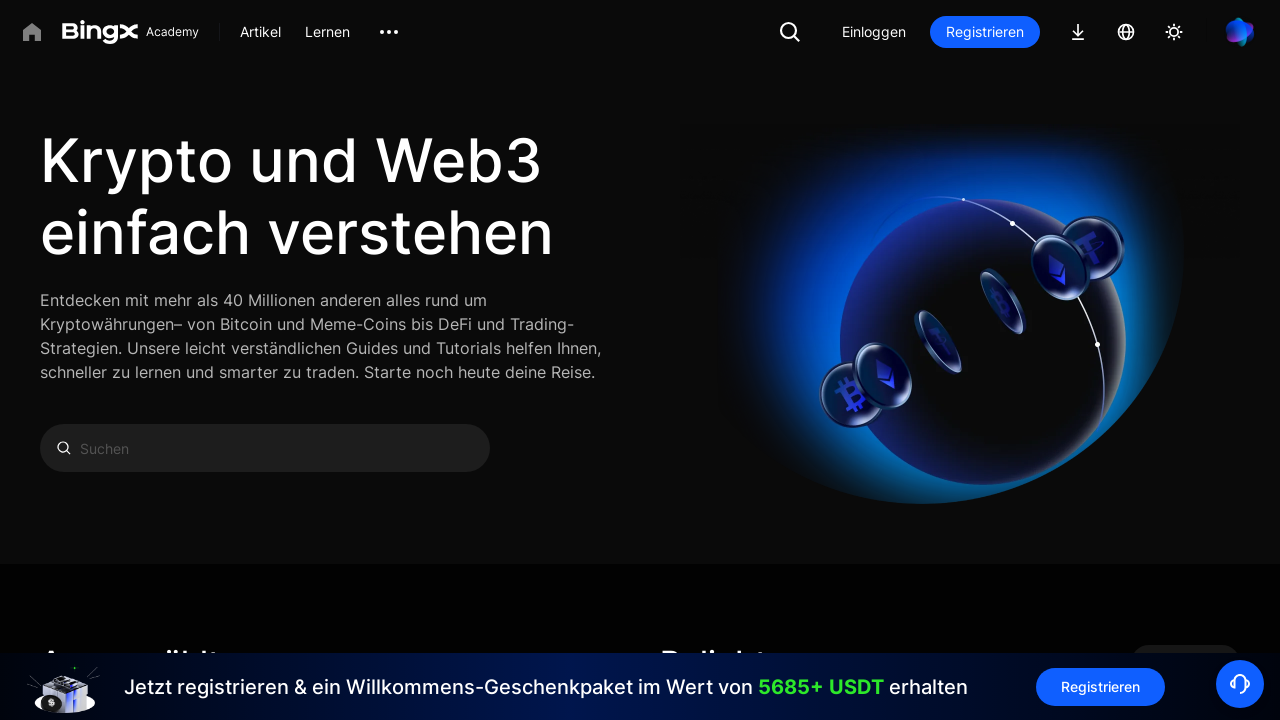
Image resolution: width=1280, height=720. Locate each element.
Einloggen (874, 31)
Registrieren (985, 31)
